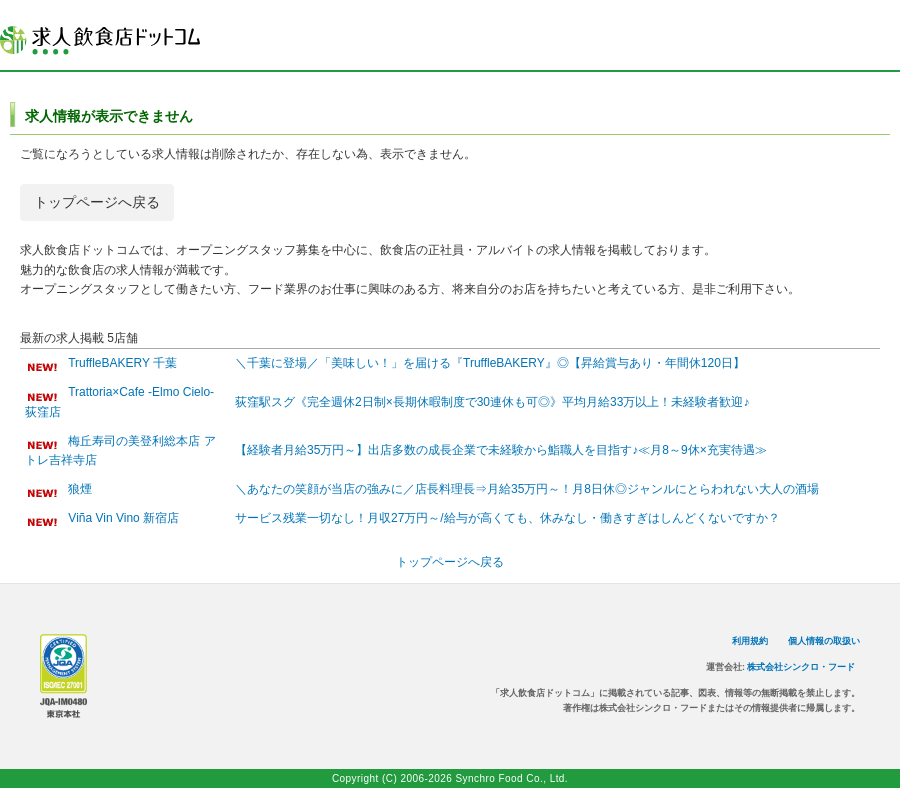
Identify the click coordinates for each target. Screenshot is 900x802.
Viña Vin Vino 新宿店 (123, 518)
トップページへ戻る (97, 202)
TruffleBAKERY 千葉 (122, 363)
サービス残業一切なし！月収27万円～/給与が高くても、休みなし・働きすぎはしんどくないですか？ (507, 518)
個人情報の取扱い (824, 641)
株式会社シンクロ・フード (801, 667)
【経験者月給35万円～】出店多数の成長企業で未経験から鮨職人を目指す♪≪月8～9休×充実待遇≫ (501, 450)
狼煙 (80, 489)
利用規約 (750, 641)
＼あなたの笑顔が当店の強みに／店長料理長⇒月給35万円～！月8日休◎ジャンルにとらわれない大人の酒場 (527, 489)
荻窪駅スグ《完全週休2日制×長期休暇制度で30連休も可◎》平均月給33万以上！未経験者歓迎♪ (492, 402)
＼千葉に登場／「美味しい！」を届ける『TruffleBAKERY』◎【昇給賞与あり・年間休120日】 (490, 363)
